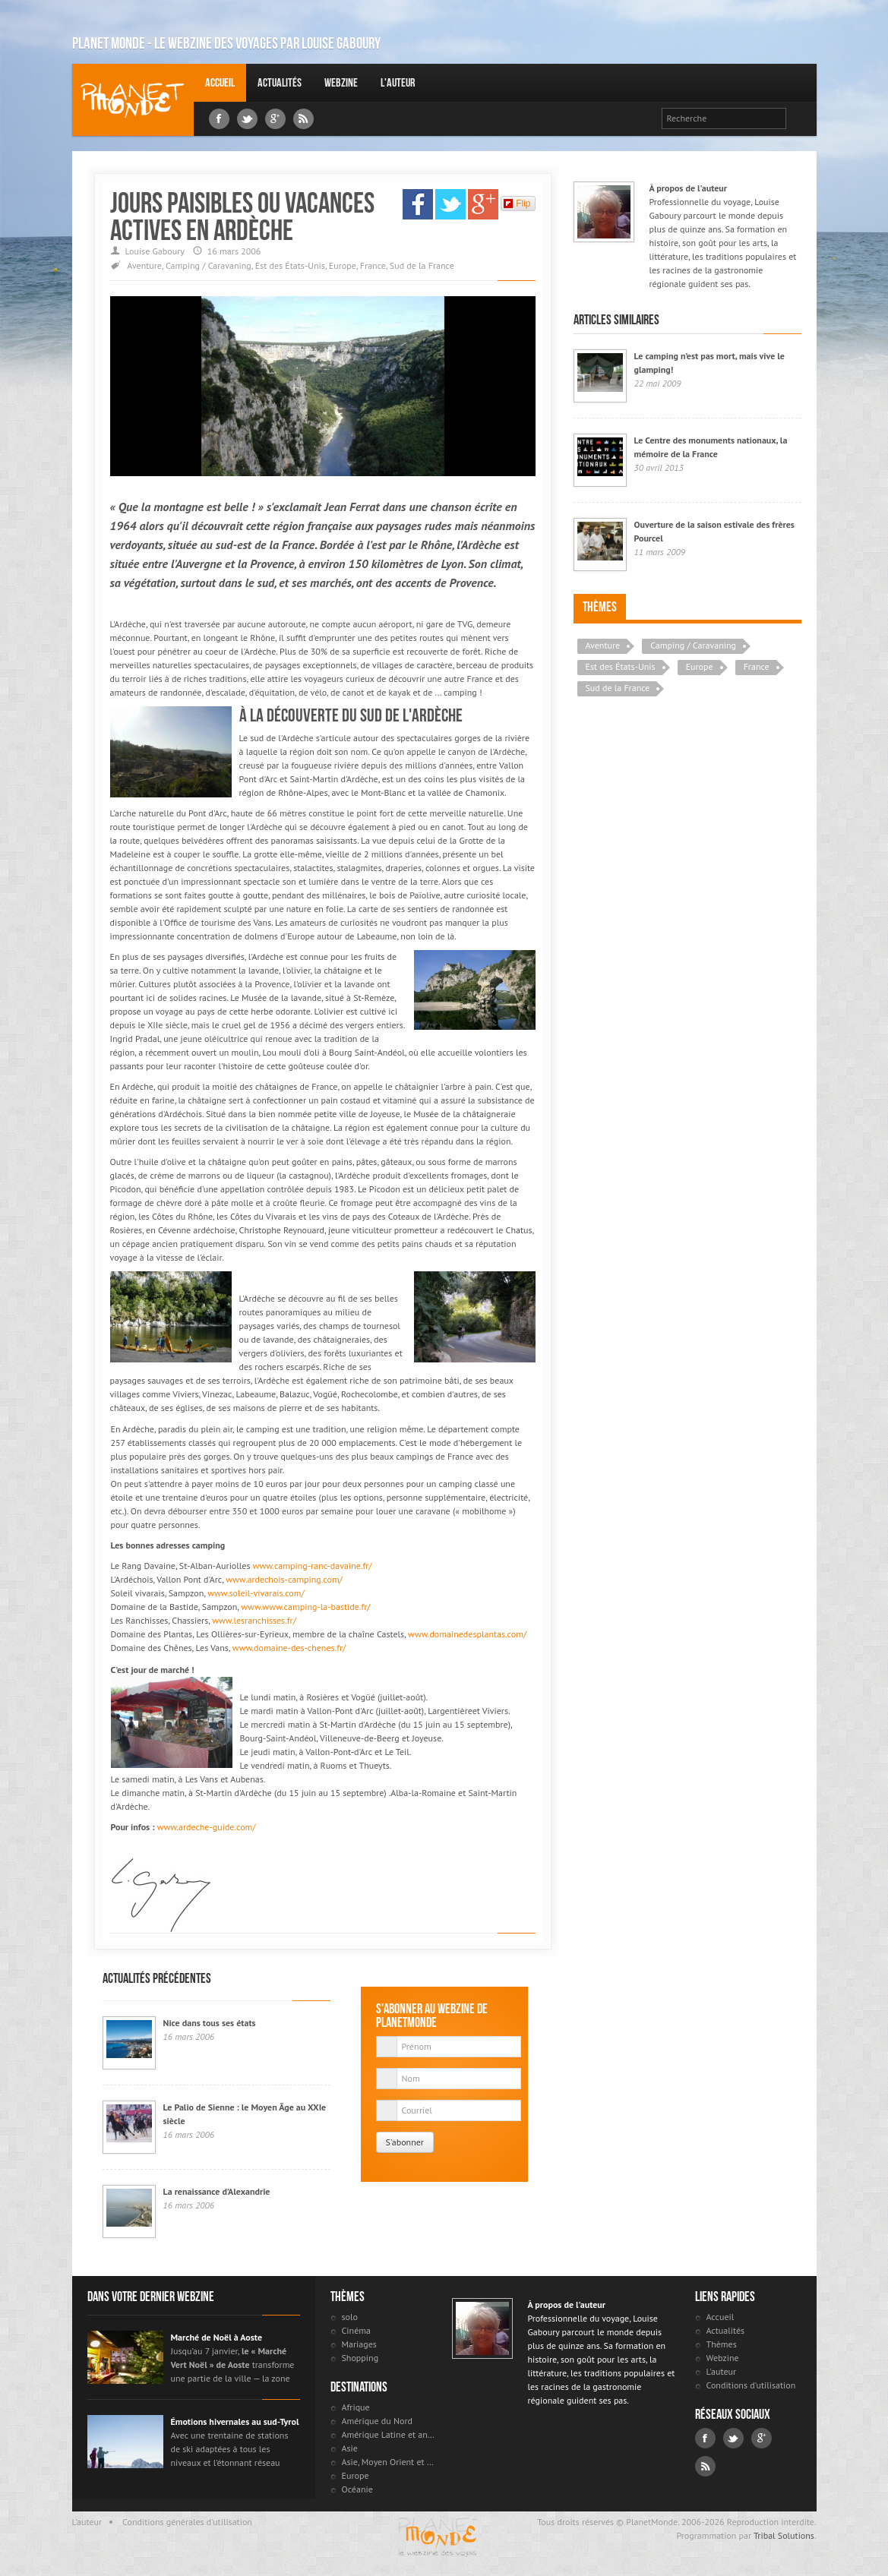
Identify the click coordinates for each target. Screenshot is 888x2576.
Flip (517, 203)
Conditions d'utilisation (751, 2385)
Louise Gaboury (133, 100)
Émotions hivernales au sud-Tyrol (235, 2421)
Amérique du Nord (377, 2420)
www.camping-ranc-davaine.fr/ (312, 1565)
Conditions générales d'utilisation (187, 2521)
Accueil (220, 82)
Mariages (359, 2344)
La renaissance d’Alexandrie (216, 2191)
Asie (350, 2448)
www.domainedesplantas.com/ (467, 1634)
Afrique (356, 2407)
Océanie (357, 2489)
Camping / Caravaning (208, 265)
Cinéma (356, 2330)
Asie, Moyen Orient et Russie (389, 2461)
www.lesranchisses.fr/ (254, 1620)
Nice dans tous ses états (209, 2022)
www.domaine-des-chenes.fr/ (289, 1647)
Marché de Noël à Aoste (217, 2337)
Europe (342, 265)
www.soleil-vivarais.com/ (256, 1593)
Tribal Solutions (784, 2535)
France (373, 265)
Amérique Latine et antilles (389, 2434)
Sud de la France (422, 265)
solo (350, 2316)
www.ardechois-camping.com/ (284, 1579)
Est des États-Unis (290, 265)
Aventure (144, 265)
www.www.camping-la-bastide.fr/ (305, 1606)
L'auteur (398, 82)
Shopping (360, 2357)
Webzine (341, 82)
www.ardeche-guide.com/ (206, 1827)
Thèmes (600, 606)
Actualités (280, 82)
